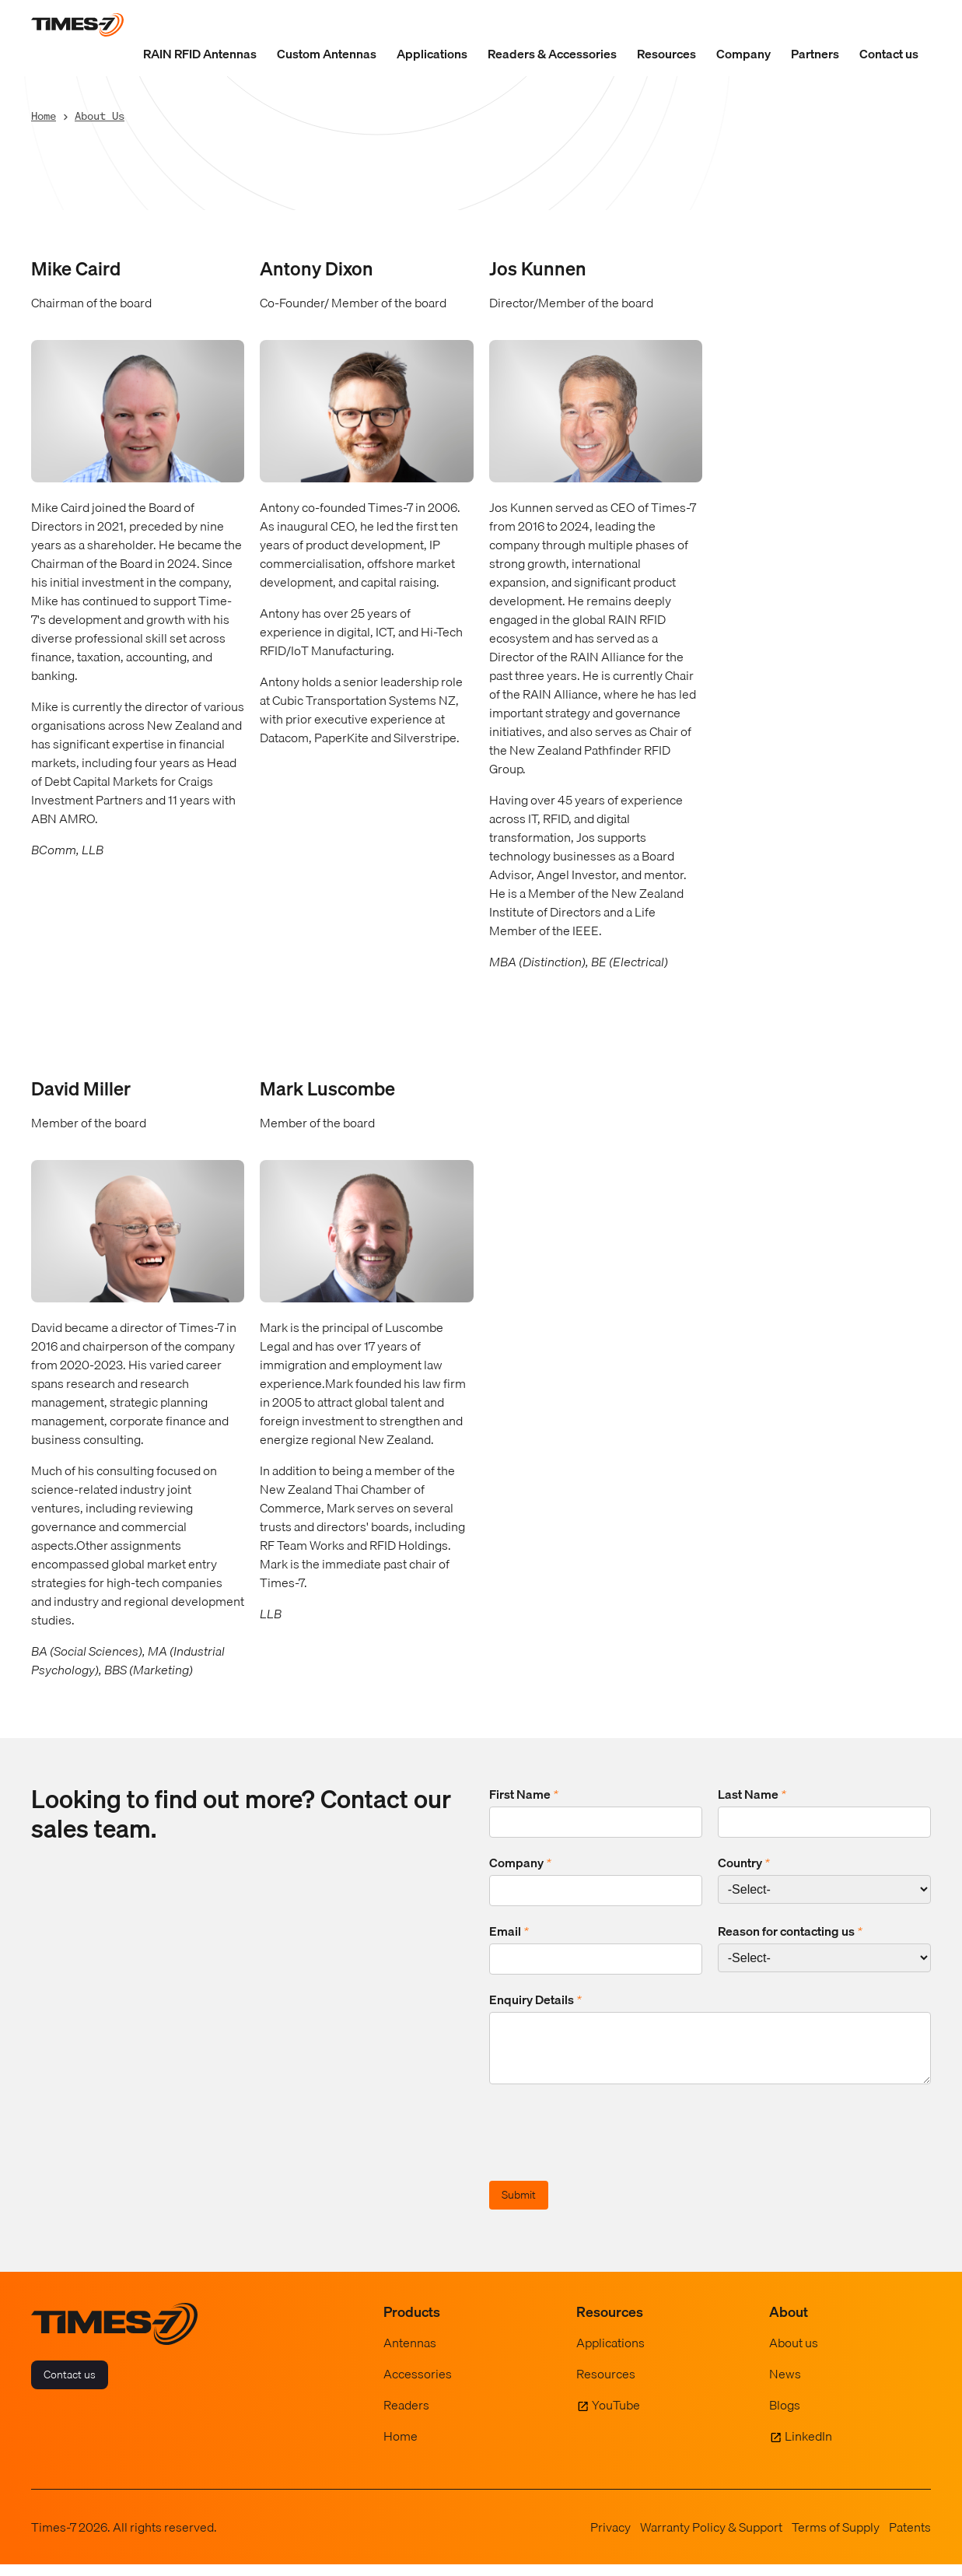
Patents (910, 2539)
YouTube (616, 2416)
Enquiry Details (535, 1999)
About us (793, 2354)
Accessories (417, 2385)
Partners (815, 54)
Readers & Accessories (552, 54)
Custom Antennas (326, 54)
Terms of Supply (836, 2539)
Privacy (610, 2539)
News (785, 2385)
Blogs (784, 2416)
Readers (406, 2416)
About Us (99, 115)
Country (744, 1862)
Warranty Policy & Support (711, 2539)
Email (509, 1931)
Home (43, 115)
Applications (432, 54)
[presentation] (607, 2146)
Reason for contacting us (790, 1931)
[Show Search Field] (915, 24)
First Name (523, 1794)
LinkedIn (808, 2448)
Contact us (888, 54)
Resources (666, 54)
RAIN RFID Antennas (200, 54)
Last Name (752, 1794)
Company (743, 54)
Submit (519, 2206)
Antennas (409, 2354)
